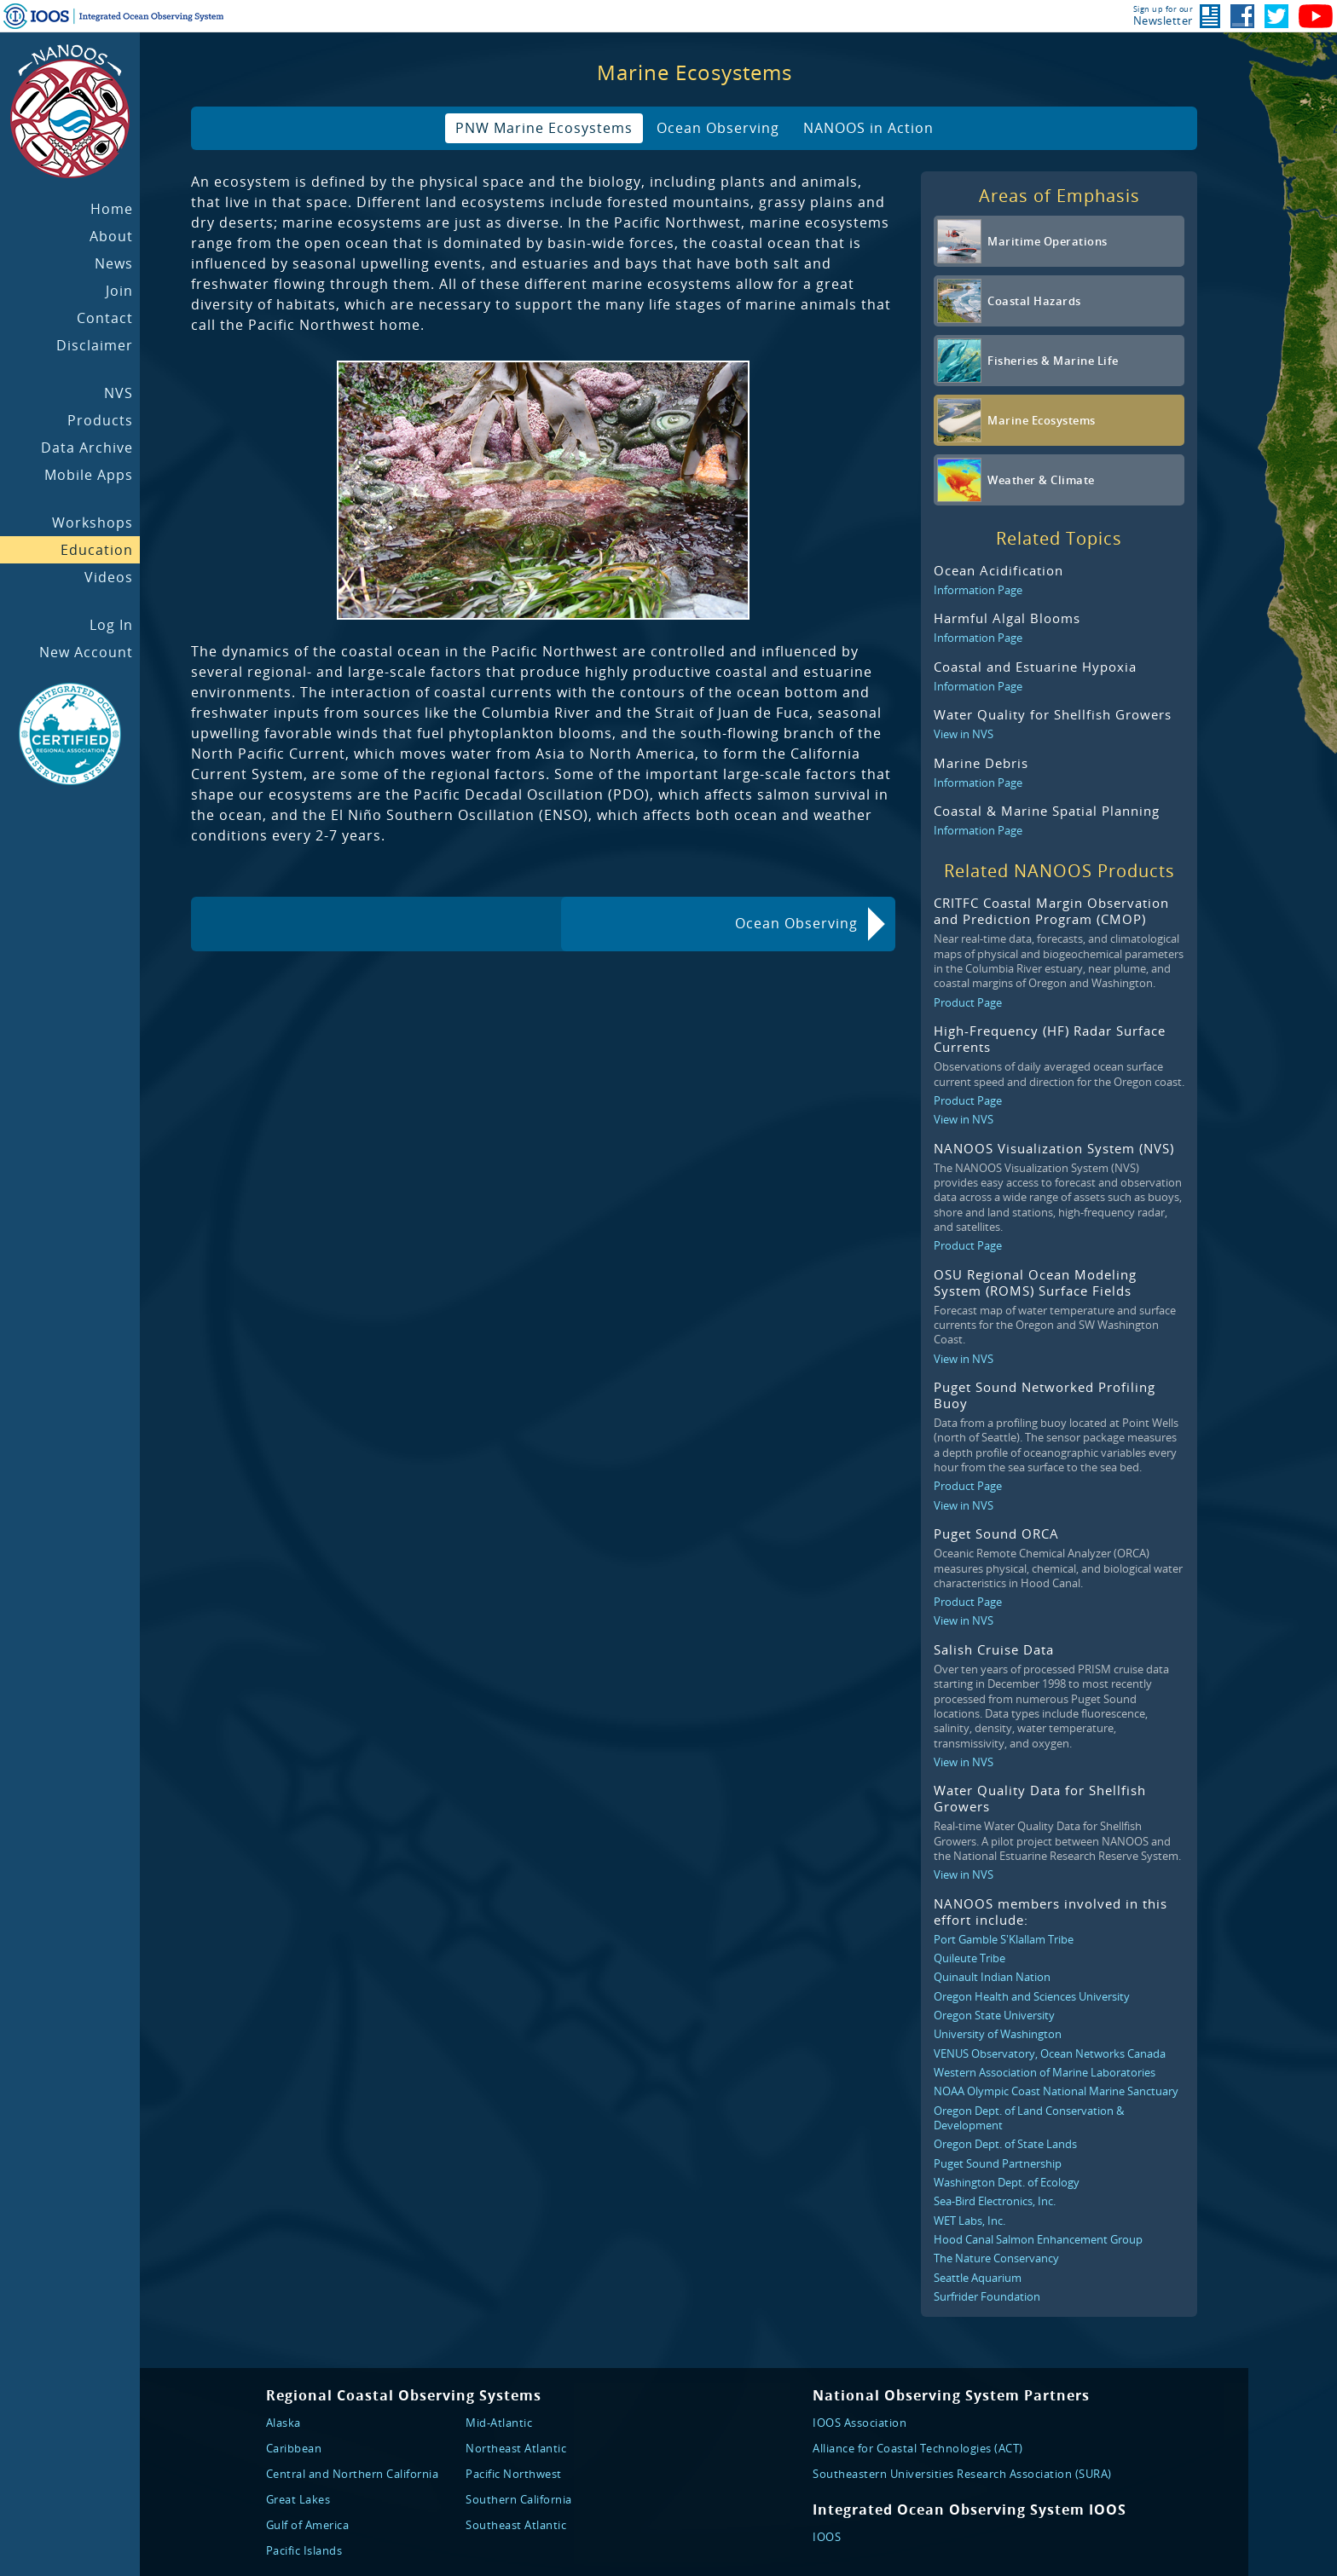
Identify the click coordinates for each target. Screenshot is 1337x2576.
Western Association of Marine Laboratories (1044, 2072)
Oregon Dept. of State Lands (1005, 2143)
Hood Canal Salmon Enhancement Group (1038, 2239)
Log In (111, 624)
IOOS (827, 2536)
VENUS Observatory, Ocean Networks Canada (1050, 2053)
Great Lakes (298, 2499)
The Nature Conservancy (996, 2258)
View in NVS (963, 734)
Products (100, 420)
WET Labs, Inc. (969, 2220)
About (111, 236)
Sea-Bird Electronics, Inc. (995, 2201)
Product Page (968, 1002)
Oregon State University (994, 2015)
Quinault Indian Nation (992, 1976)
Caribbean (294, 2448)
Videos (108, 577)
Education (97, 549)
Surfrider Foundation (987, 2296)
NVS (118, 393)
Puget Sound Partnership (998, 2163)
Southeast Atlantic (516, 2525)
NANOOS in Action (868, 127)
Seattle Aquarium (978, 2277)
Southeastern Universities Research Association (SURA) (962, 2473)
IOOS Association (859, 2422)
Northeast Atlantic (516, 2448)
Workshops (92, 522)
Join (119, 290)
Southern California (519, 2499)
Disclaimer (94, 345)
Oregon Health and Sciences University (1032, 1996)
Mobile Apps (88, 474)
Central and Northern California (352, 2473)
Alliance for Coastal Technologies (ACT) (918, 2448)
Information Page (978, 590)
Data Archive (87, 447)
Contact (105, 318)
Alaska (283, 2422)
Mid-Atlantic (499, 2422)
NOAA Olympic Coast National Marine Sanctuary (1056, 2091)
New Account (86, 652)
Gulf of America (308, 2525)
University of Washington (998, 2034)
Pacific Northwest (514, 2473)
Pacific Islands (304, 2550)
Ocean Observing (718, 127)
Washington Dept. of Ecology (1006, 2182)
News (114, 263)
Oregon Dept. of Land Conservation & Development (1029, 2118)
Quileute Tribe (969, 1958)
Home (111, 208)
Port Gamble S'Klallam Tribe (1004, 1939)
